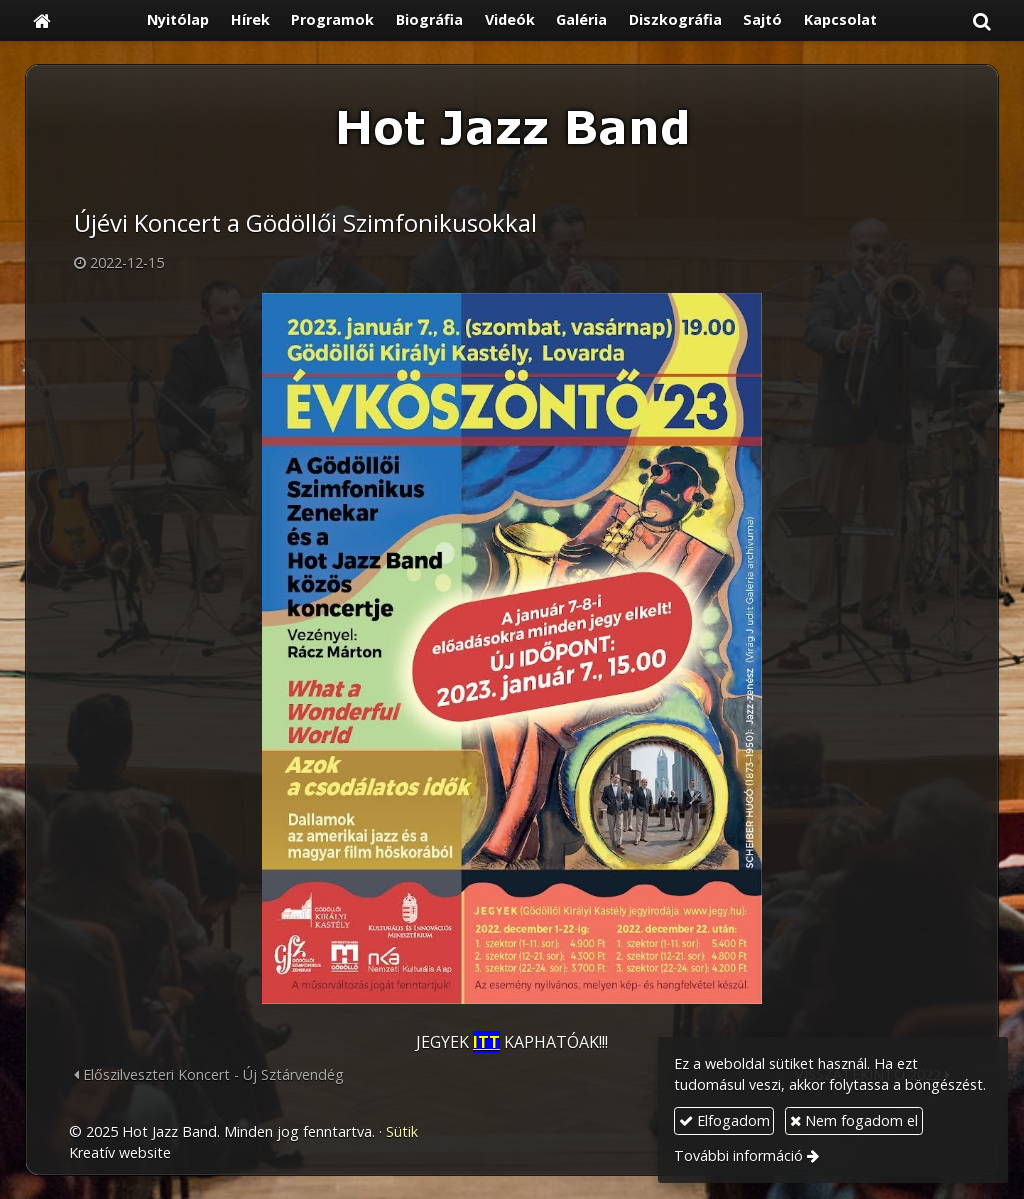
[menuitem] (178, 20)
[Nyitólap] (42, 20)
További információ (738, 1155)
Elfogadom (724, 1120)
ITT (486, 1042)
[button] (982, 20)
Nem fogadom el (854, 1120)
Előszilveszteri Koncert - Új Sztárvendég (209, 1074)
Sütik (402, 1131)
